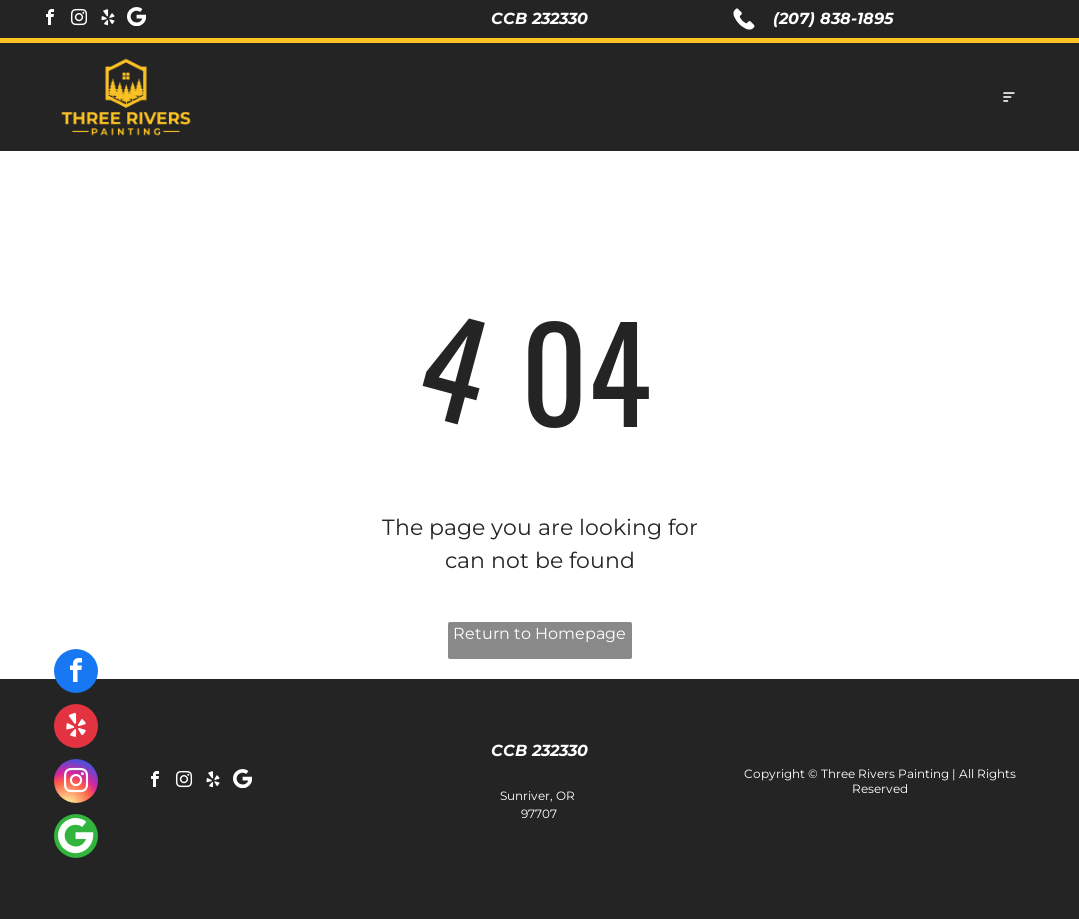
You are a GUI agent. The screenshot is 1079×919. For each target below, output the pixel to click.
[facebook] (50, 19)
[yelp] (108, 19)
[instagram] (79, 19)
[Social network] (137, 19)
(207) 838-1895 (833, 18)
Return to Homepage (539, 633)
